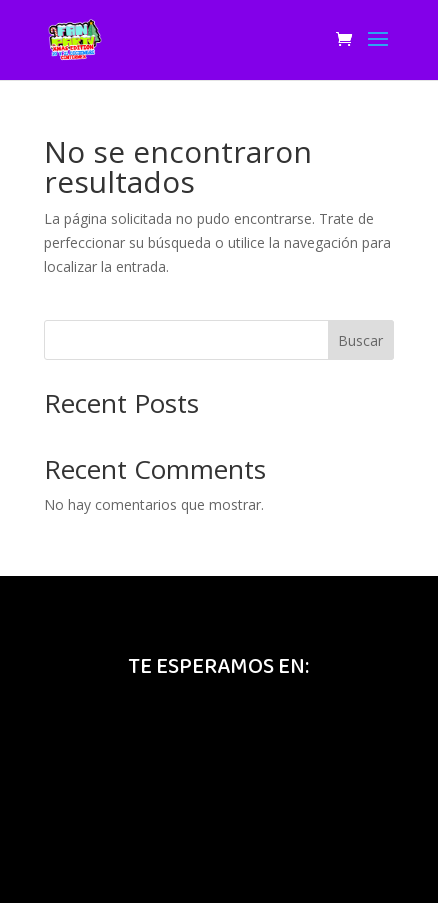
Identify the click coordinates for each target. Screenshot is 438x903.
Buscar (360, 340)
